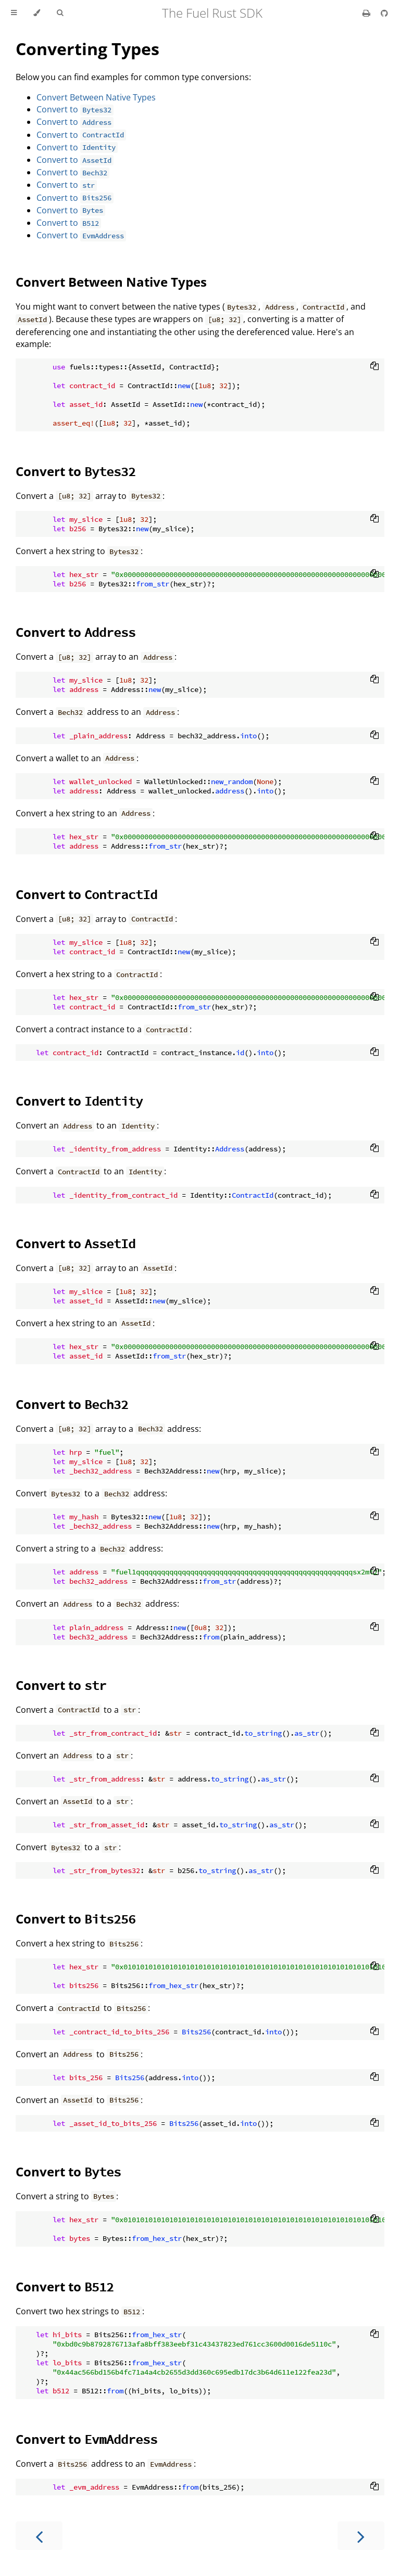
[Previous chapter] (39, 2535)
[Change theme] (36, 13)
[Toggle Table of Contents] (14, 13)
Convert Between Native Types (96, 97)
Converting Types (87, 48)
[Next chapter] (361, 2535)
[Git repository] (384, 13)
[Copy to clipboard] (374, 366)
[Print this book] (367, 13)
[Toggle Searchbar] (59, 13)
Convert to (75, 109)
